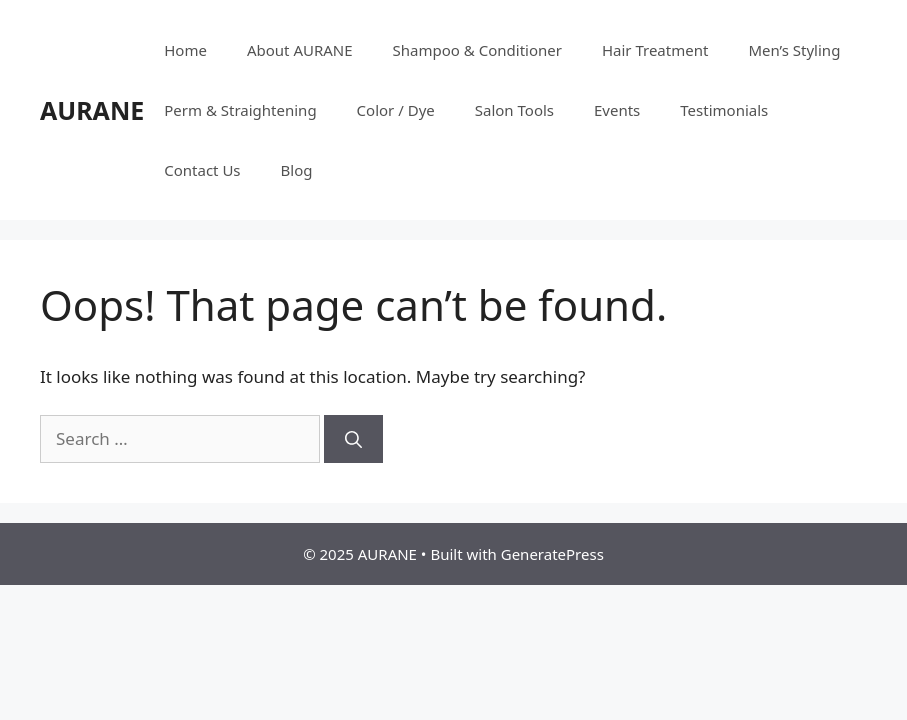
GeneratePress (552, 554)
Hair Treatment (655, 50)
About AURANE (300, 50)
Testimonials (724, 110)
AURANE (92, 110)
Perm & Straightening (240, 110)
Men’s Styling (794, 50)
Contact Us (202, 170)
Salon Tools (514, 110)
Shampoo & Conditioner (477, 50)
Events (617, 110)
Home (185, 50)
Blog (297, 170)
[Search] (353, 439)
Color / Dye (396, 110)
